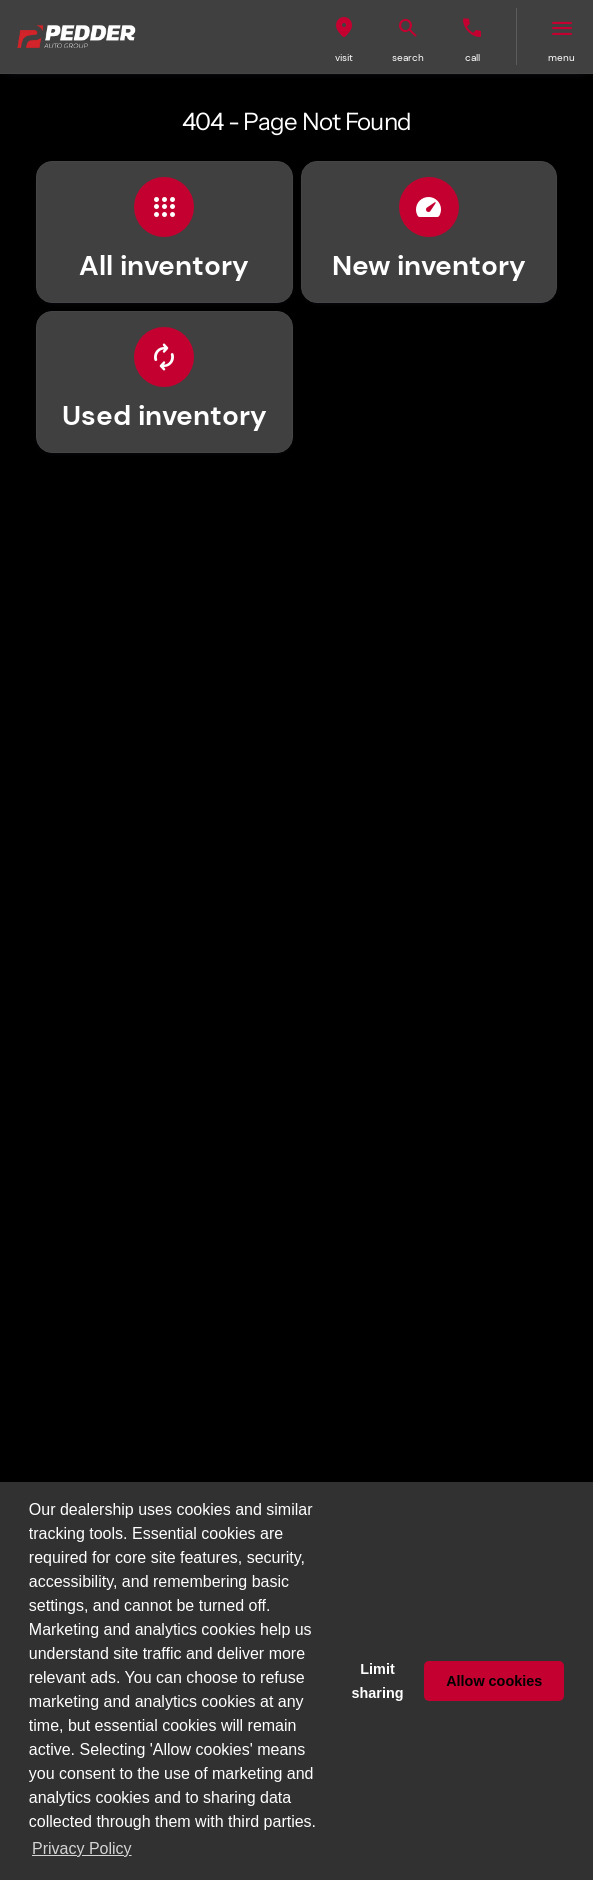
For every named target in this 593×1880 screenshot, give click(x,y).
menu (561, 57)
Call (472, 57)
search (408, 57)
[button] (344, 36)
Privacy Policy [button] (82, 1848)
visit (344, 57)
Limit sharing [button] (378, 1681)
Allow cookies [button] (494, 1681)
